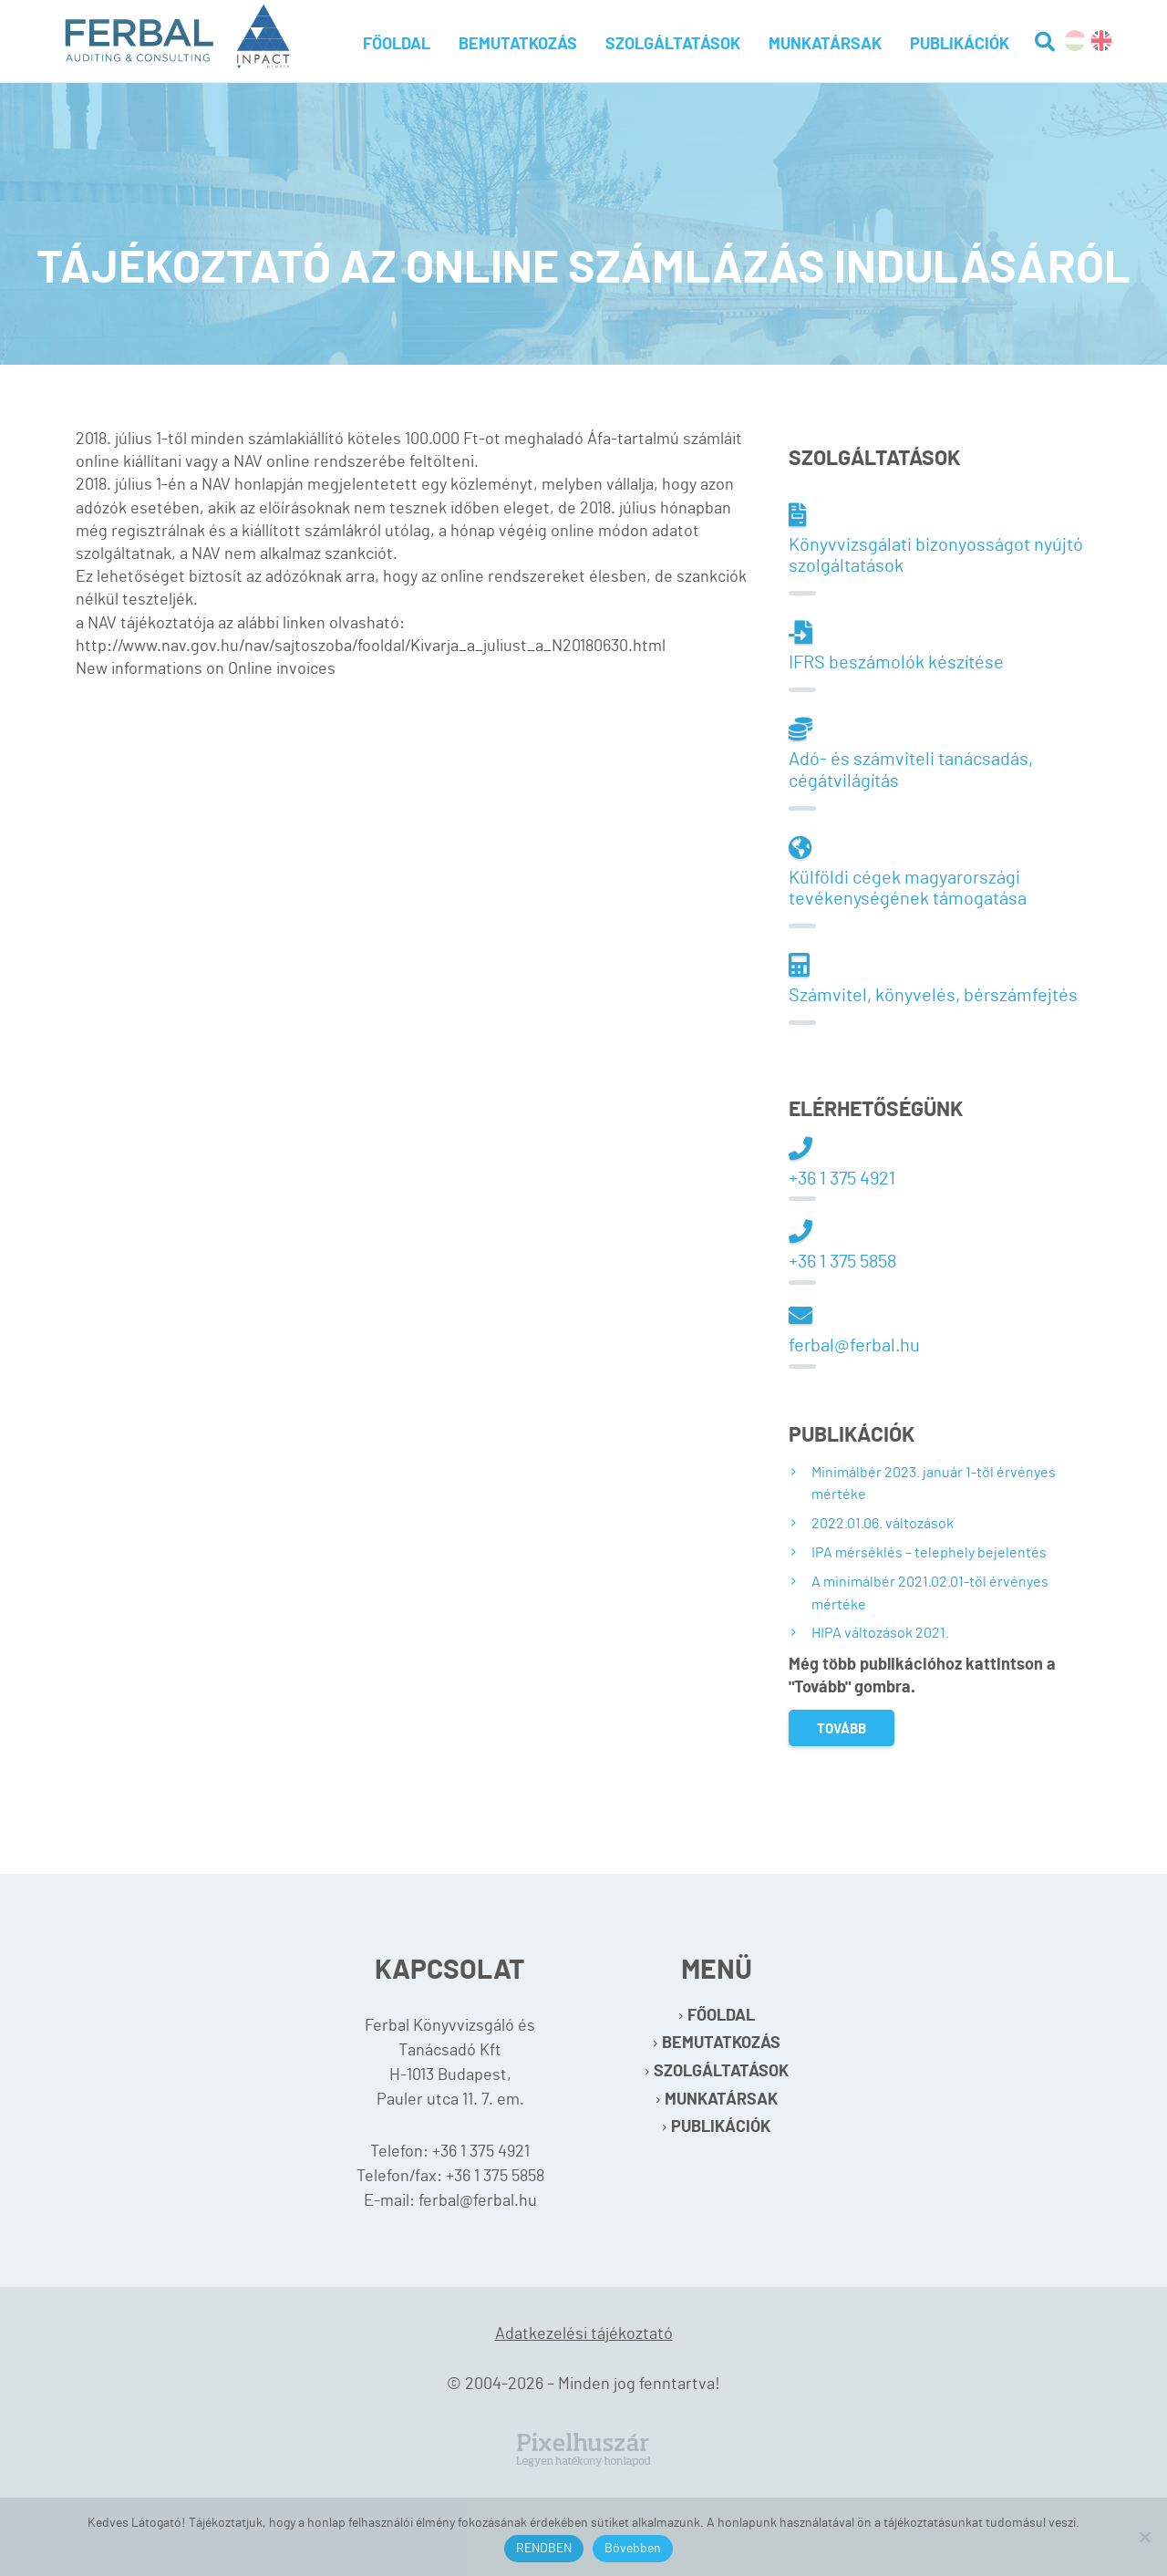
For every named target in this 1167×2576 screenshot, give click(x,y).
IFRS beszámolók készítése (896, 646)
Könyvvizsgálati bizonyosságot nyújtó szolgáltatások (936, 539)
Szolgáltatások (672, 44)
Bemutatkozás (518, 44)
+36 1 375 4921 (842, 1162)
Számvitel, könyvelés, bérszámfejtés (933, 979)
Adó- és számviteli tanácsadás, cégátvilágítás (911, 754)
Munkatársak (825, 44)
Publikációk (959, 44)
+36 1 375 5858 (842, 1245)
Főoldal (396, 44)
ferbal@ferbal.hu (854, 1329)
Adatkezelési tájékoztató (584, 2334)
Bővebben (632, 2548)
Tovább (841, 1729)
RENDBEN (544, 2548)
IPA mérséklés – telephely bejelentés (929, 1553)
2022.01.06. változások (882, 1523)
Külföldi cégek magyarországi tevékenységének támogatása (908, 872)
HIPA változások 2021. (880, 1633)
